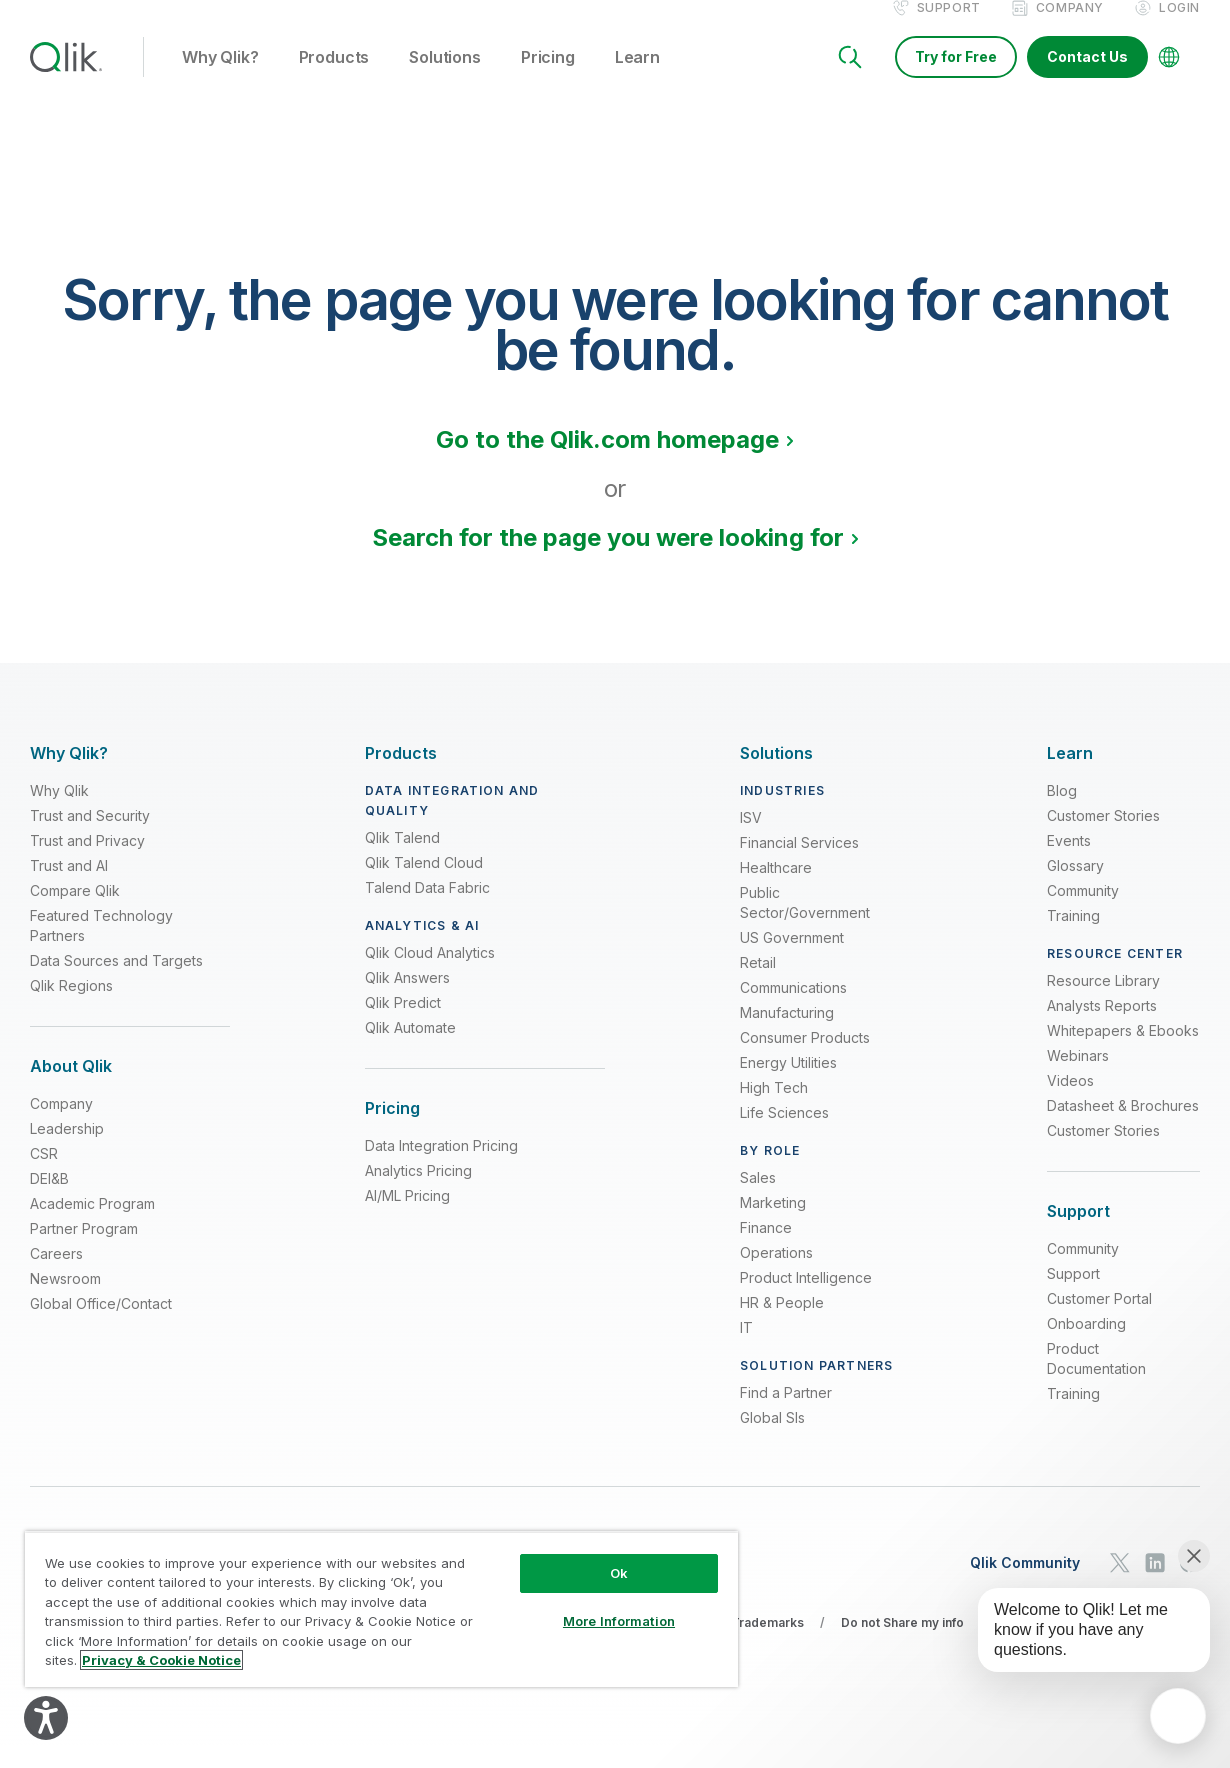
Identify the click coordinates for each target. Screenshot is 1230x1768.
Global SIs (772, 1438)
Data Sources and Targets (116, 981)
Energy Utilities (788, 1083)
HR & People (782, 1323)
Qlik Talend (402, 858)
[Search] (850, 78)
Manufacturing (787, 1033)
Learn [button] (637, 79)
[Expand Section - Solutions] (776, 774)
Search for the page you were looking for (608, 558)
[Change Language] (1169, 78)
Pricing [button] (548, 79)
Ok (619, 1573)
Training (1073, 936)
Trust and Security (90, 836)
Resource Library (1103, 1001)
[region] (381, 1609)
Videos (1070, 1101)
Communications (793, 1008)
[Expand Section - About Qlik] (71, 1087)
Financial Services (799, 863)
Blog (1062, 811)
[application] (1178, 1716)
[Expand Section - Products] (401, 774)
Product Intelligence (806, 1298)
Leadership (67, 1149)
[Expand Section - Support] (1078, 1232)
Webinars (1078, 1076)
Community (1083, 911)
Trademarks (767, 1643)
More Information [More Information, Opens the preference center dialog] (619, 1621)
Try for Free (956, 77)
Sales (758, 1198)
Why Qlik (59, 811)
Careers (56, 1274)
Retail (758, 983)
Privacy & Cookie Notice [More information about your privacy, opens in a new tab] (161, 1660)
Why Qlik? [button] (220, 79)
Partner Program (84, 1249)
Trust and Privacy (87, 861)
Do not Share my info (902, 1643)
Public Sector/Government (805, 923)
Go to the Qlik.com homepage (607, 460)
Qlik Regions (71, 1006)
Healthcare (776, 888)
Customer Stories (1103, 836)
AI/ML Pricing (407, 1216)
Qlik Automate (410, 1048)
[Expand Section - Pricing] (392, 1129)
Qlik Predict (403, 1023)
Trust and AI (69, 886)
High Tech (774, 1108)
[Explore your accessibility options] (46, 1718)
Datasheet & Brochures (1123, 1126)
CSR (44, 1174)
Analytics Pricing (418, 1191)
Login (1179, 28)
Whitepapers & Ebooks (1123, 1051)
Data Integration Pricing (441, 1166)
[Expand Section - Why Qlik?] (69, 774)
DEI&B (49, 1199)
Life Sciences (784, 1133)
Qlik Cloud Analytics (430, 973)
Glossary (1075, 886)
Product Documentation (1096, 1379)
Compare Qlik (75, 911)
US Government (792, 958)
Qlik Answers (407, 998)
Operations (776, 1273)
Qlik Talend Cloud (424, 883)
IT (746, 1348)
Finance (766, 1248)
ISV (751, 838)
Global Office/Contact (101, 1324)
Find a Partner (786, 1413)
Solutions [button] (445, 79)
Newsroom (65, 1299)
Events (1069, 861)
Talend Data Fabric (427, 908)
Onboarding (1086, 1344)
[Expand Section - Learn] (1070, 774)
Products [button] (334, 79)
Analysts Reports (1102, 1026)
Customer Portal (1099, 1319)
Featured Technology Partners (101, 946)
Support (949, 28)
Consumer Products (805, 1058)
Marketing (773, 1223)
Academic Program (92, 1224)
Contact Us (1087, 77)
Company (1070, 28)
